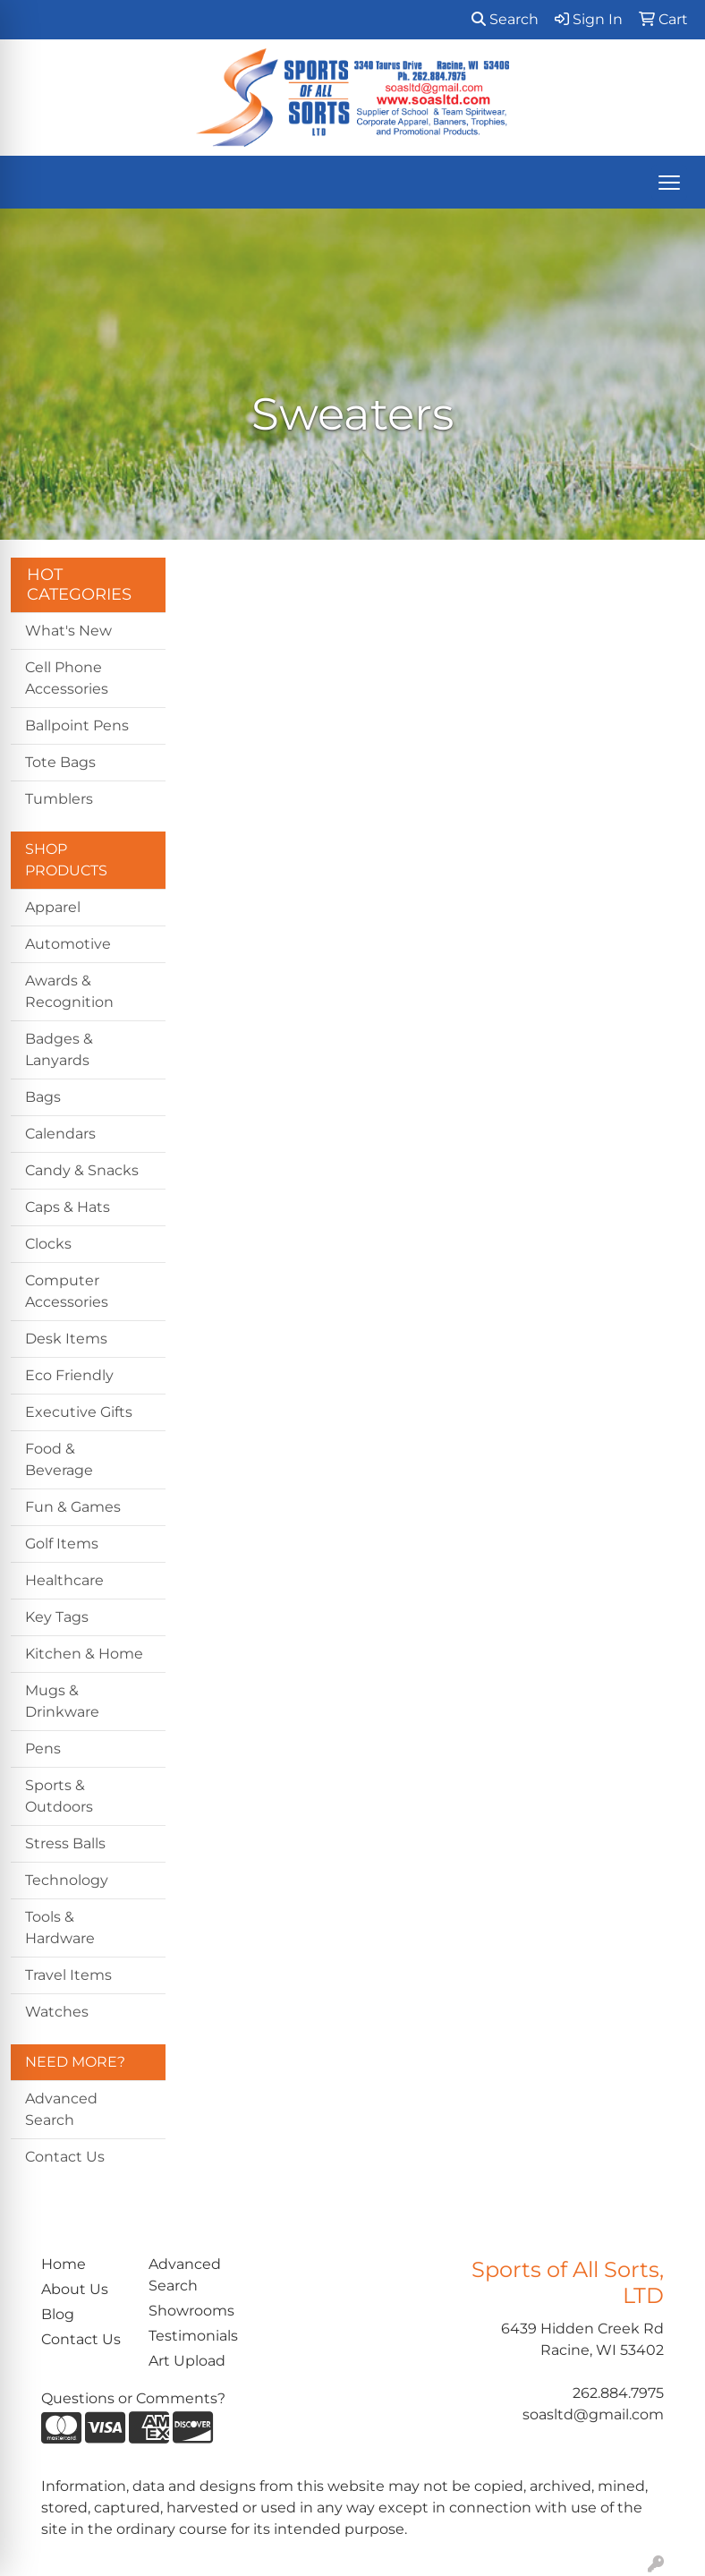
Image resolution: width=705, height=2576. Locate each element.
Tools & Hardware (60, 1927)
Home (63, 2264)
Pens (43, 1748)
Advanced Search (61, 2109)
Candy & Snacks (82, 1170)
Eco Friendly (69, 1375)
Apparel (53, 907)
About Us (74, 2289)
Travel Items (68, 1974)
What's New (68, 630)
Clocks (48, 1243)
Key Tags (57, 1616)
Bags (43, 1096)
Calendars (60, 1133)
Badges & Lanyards (59, 1049)
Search (505, 19)
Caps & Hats (67, 1206)
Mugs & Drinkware (62, 1701)
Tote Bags (60, 762)
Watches (57, 2011)
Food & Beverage (59, 1459)
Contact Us (65, 2156)
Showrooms (191, 2310)
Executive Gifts (78, 1411)
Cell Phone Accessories (66, 678)
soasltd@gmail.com (593, 2414)
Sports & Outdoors (59, 1796)
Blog (57, 2314)
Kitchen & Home (84, 1653)
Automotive (68, 943)
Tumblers (59, 798)
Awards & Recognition (69, 991)
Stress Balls (65, 1843)
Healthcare (64, 1580)
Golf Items (61, 1543)
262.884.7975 (618, 2392)
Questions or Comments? (133, 2398)
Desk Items (66, 1338)
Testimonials (191, 2335)
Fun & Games (73, 1506)
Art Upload (187, 2360)
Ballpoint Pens (77, 725)
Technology (66, 1880)
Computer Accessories (66, 1291)
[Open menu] (669, 182)
